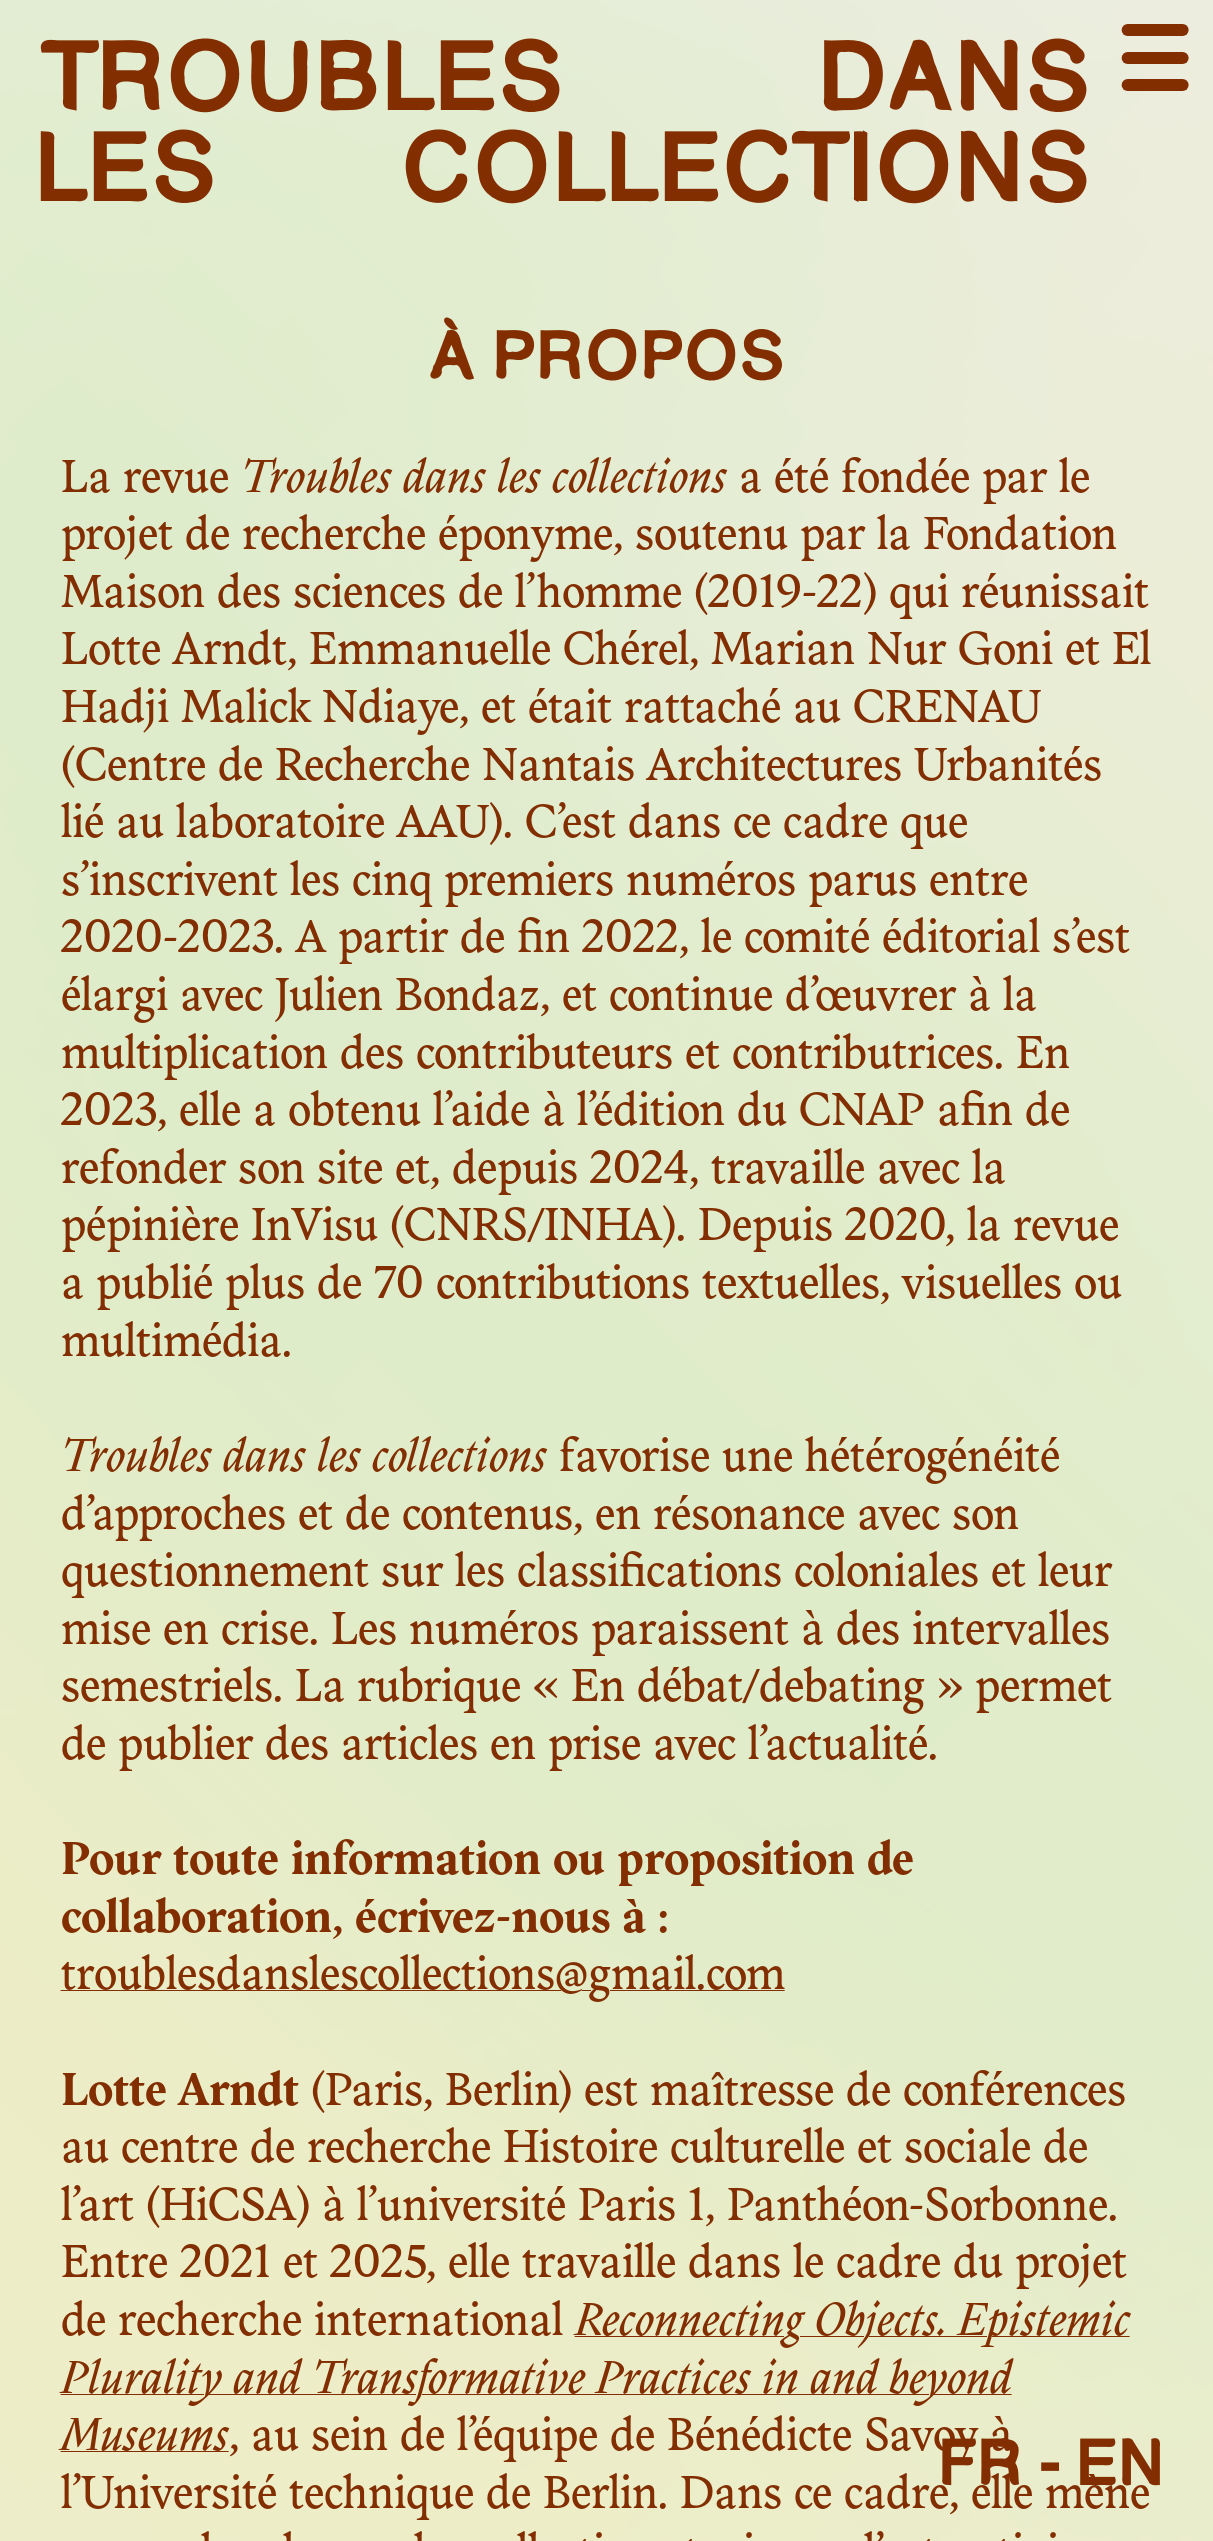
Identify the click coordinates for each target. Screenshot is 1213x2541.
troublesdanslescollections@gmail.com (423, 1978)
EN (1120, 2462)
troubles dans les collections (563, 120)
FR (981, 2462)
